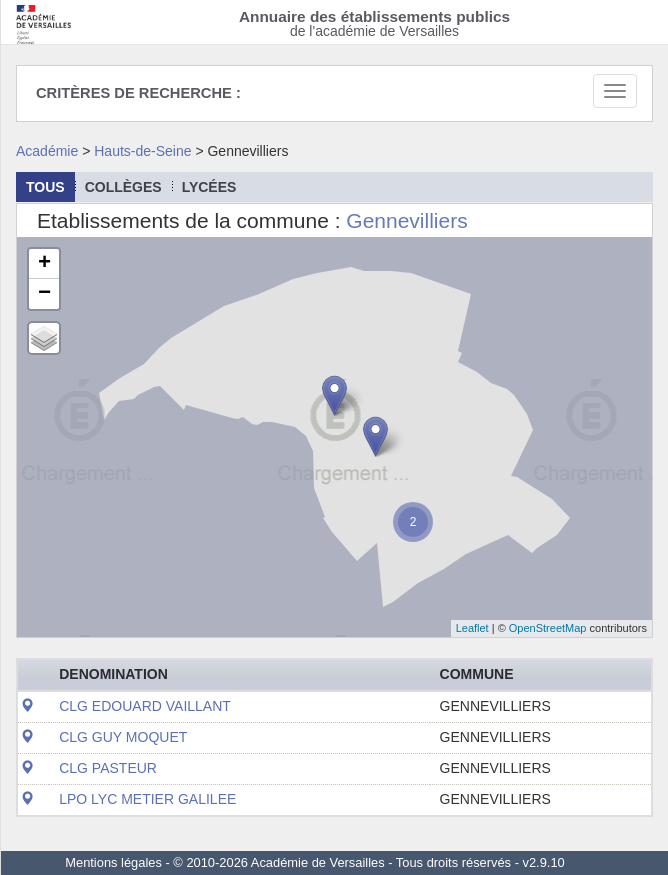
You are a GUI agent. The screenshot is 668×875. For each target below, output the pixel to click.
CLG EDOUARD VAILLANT (145, 706)
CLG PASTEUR (108, 768)
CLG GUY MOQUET (123, 737)
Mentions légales (113, 862)
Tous (45, 187)
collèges (123, 187)
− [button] (44, 294)
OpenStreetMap (548, 628)
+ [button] (44, 264)
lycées (209, 187)
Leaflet (472, 628)
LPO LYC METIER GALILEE (147, 799)
